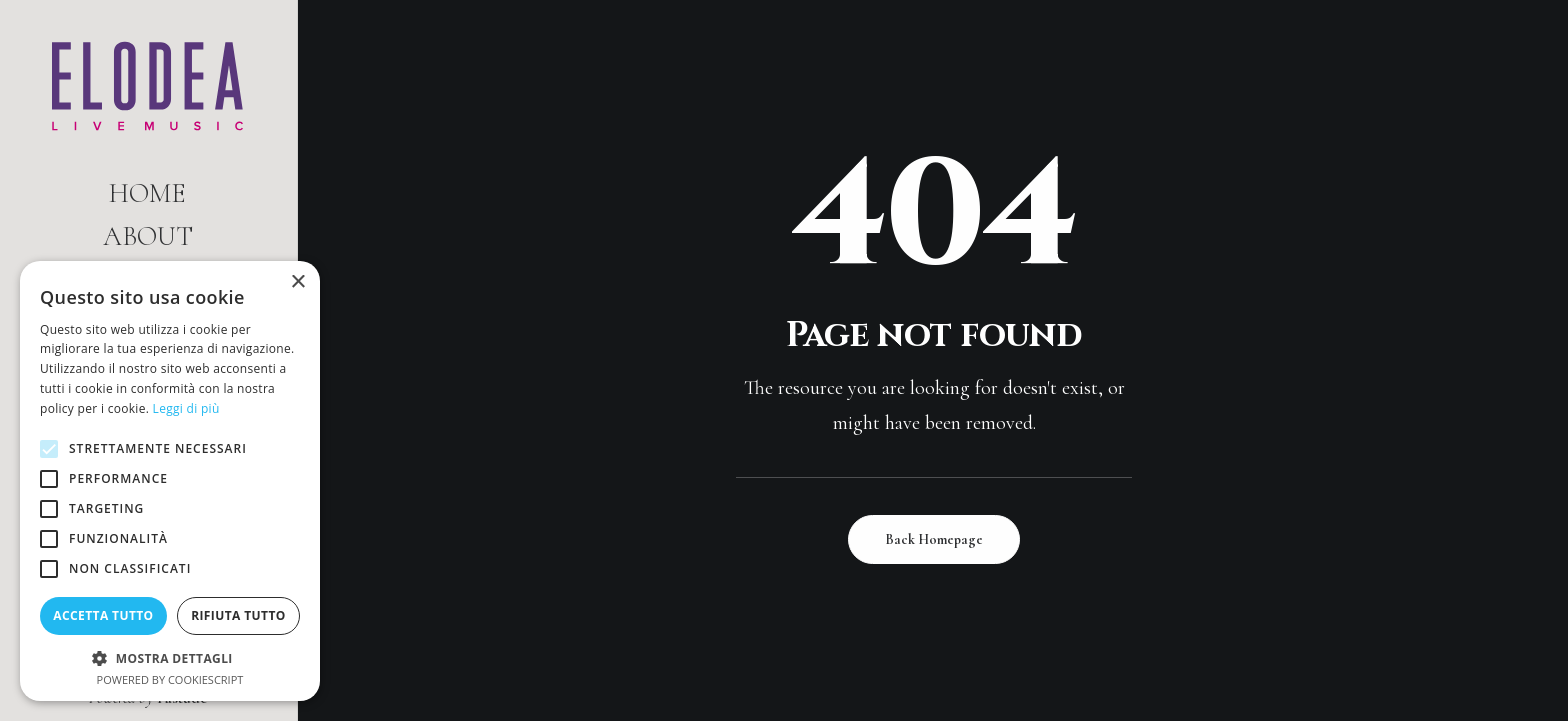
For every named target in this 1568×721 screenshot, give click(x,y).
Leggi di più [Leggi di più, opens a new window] (186, 408)
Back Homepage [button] (934, 539)
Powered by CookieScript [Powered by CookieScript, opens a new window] (170, 679)
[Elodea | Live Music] (147, 86)
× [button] (297, 282)
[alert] (170, 481)
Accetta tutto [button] (103, 615)
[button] (170, 657)
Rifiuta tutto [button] (238, 615)
